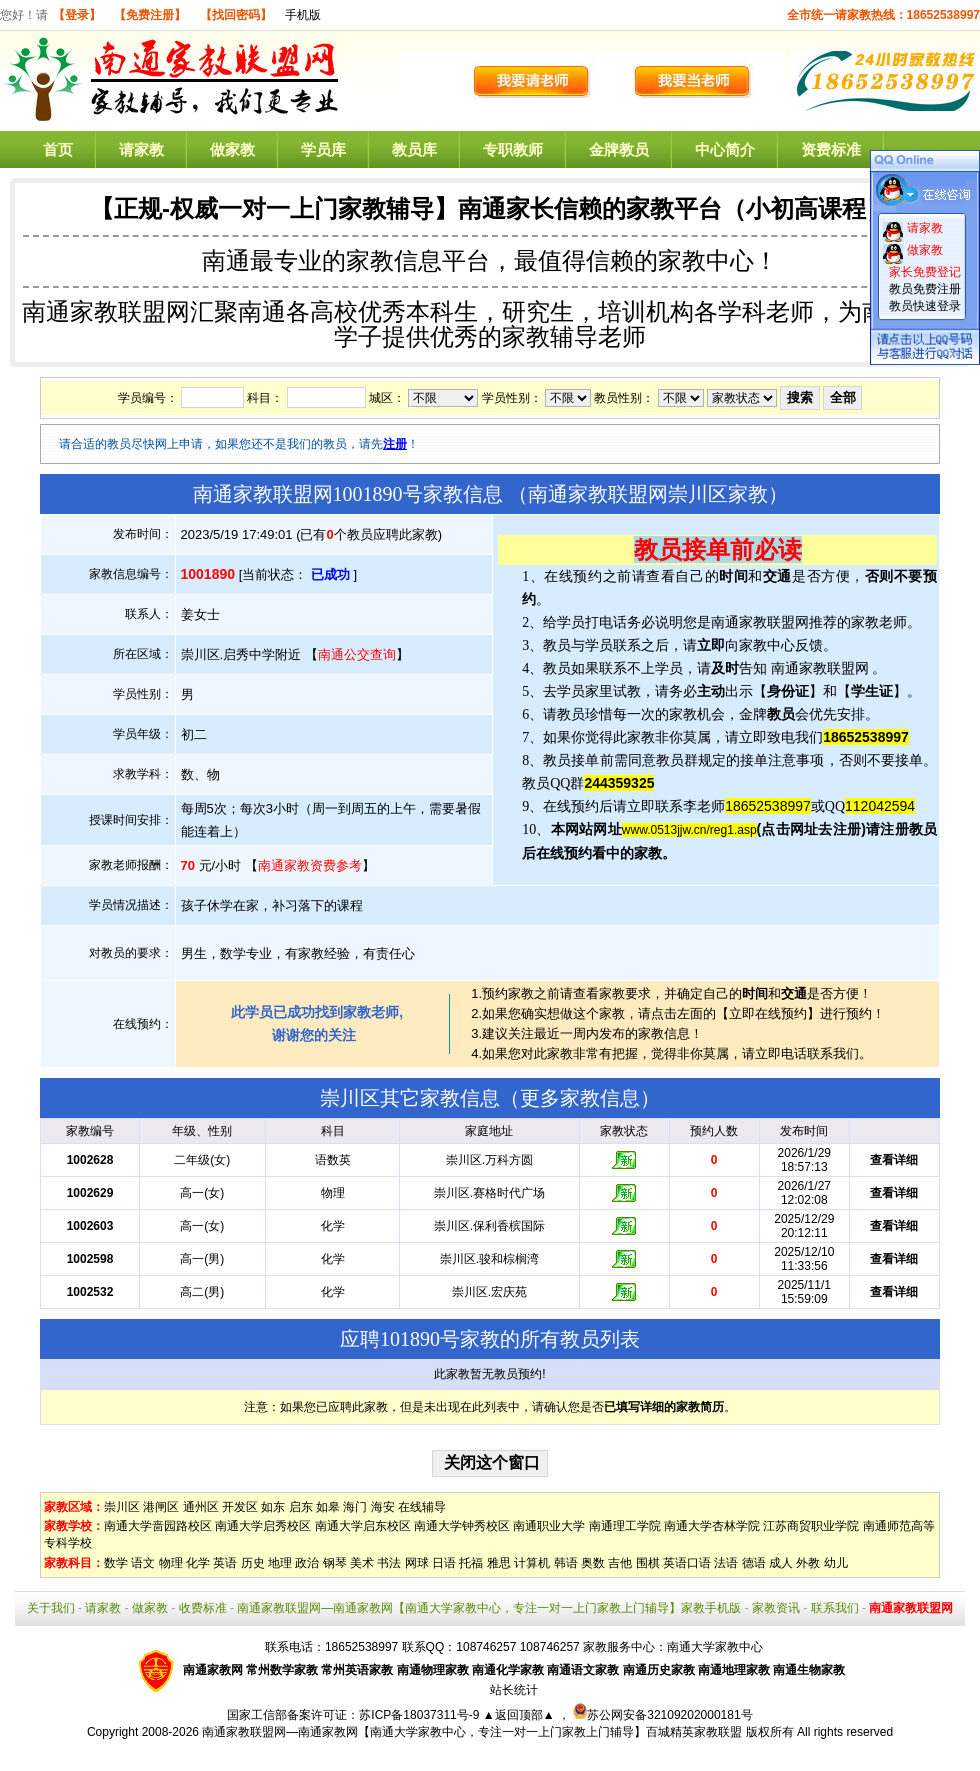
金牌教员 (619, 149)
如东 (273, 1507)
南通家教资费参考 (310, 865)
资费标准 (831, 149)
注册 (395, 444)
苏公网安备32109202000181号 (662, 1715)
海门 (355, 1507)
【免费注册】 (150, 15)
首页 (58, 149)
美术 (362, 1563)
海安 (383, 1507)
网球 (417, 1563)
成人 (781, 1563)
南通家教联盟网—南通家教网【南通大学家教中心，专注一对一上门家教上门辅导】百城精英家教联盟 (472, 1732)
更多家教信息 (580, 1098)
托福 (471, 1563)
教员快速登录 (925, 306)
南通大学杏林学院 (712, 1526)
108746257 (550, 1647)
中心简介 (725, 149)
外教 (808, 1563)
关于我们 (51, 1608)
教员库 (414, 149)
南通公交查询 (357, 654)
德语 (754, 1563)
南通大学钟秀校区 (462, 1526)
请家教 (141, 149)
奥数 (593, 1563)
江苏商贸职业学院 (811, 1526)
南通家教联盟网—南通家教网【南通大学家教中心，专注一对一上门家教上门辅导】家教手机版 (489, 1608)
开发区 (240, 1507)
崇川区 (122, 1507)
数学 (116, 1563)
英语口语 (687, 1563)
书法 (389, 1563)
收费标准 (203, 1608)
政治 (307, 1563)
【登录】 (77, 15)
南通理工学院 (625, 1526)
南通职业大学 (549, 1526)
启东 (301, 1507)
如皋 (328, 1507)
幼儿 (836, 1563)
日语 (444, 1563)
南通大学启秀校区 (263, 1526)
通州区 (201, 1507)
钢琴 (335, 1563)
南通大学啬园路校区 (158, 1526)
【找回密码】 (236, 15)
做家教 (232, 149)
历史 (253, 1563)
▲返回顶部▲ (519, 1715)
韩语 (566, 1563)
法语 (726, 1563)
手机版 (303, 15)
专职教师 (513, 149)
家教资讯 (776, 1608)
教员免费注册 (925, 289)
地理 (280, 1563)
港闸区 (161, 1507)
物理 (171, 1563)
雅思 (499, 1563)
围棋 (648, 1563)
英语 (225, 1563)
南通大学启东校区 (363, 1526)
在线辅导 (422, 1507)
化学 (198, 1563)
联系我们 (835, 1608)
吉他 (620, 1563)
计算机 (532, 1563)
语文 (143, 1563)
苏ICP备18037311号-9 (420, 1715)
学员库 (323, 149)
